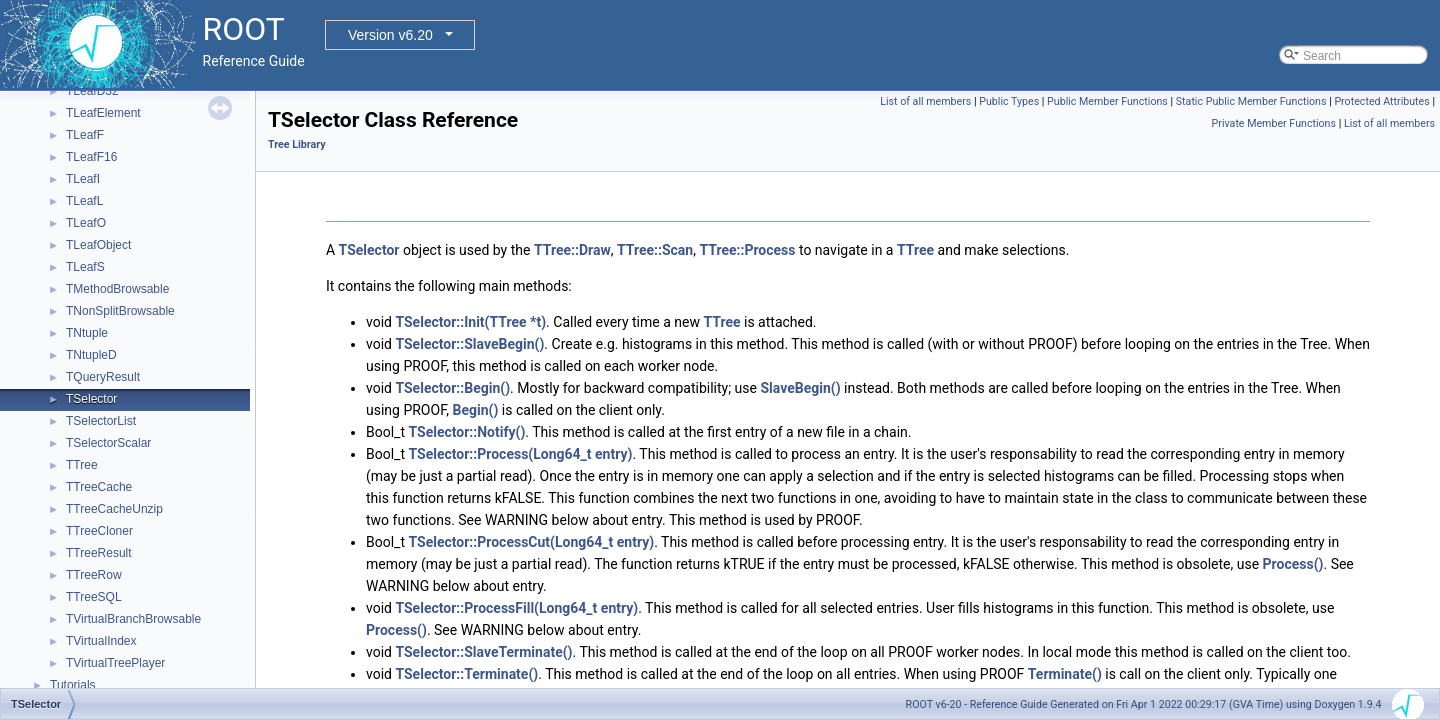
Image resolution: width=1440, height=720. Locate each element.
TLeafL (84, 201)
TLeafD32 (92, 91)
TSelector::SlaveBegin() (469, 344)
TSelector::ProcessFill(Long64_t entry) (516, 608)
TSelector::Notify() (466, 432)
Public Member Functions (1107, 101)
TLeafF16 (91, 157)
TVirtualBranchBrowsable (133, 619)
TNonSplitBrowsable (120, 311)
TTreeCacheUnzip (114, 509)
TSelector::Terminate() (466, 674)
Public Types (1009, 101)
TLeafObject (98, 245)
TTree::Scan (655, 250)
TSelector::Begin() (452, 388)
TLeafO (86, 223)
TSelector (91, 399)
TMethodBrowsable (117, 289)
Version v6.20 (390, 35)
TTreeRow (94, 575)
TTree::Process (747, 250)
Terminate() (1065, 674)
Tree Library (297, 144)
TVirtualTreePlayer (115, 663)
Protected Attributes (1381, 101)
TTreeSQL (94, 597)
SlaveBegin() (800, 388)
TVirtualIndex (101, 641)
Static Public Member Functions (1251, 101)
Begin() (476, 410)
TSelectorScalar (108, 443)
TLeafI (83, 179)
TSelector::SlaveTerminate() (483, 652)
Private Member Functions (1274, 123)
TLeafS (85, 267)
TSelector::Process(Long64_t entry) (520, 454)
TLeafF (85, 135)
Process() (1293, 564)
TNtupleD (91, 355)
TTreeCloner (99, 531)
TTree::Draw (572, 250)
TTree (82, 465)
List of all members (925, 101)
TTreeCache (99, 487)
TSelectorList (101, 421)
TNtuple (87, 333)
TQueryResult (103, 377)
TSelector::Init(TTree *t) (470, 322)
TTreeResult (99, 553)
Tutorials (73, 685)
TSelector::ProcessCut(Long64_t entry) (531, 542)
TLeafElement (103, 113)
